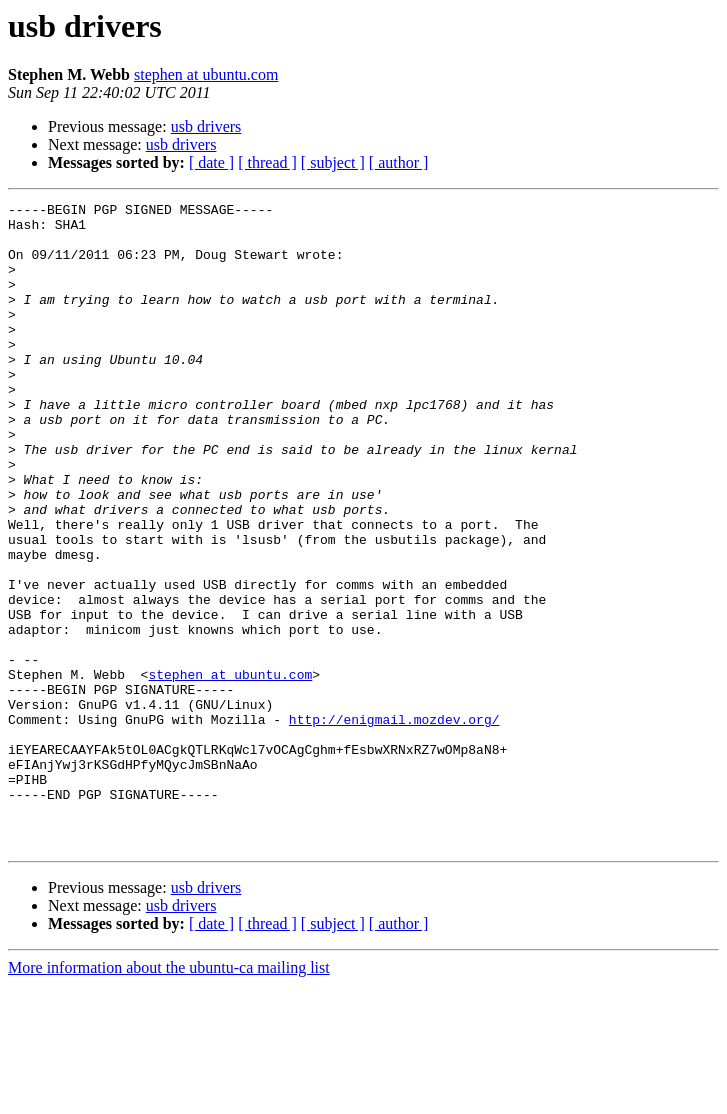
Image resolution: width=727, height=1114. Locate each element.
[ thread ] (267, 162)
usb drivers (206, 126)
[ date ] (211, 162)
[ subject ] (333, 162)
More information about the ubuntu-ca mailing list (169, 1096)
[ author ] (399, 162)
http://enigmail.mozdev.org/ (394, 824)
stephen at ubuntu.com (206, 74)
